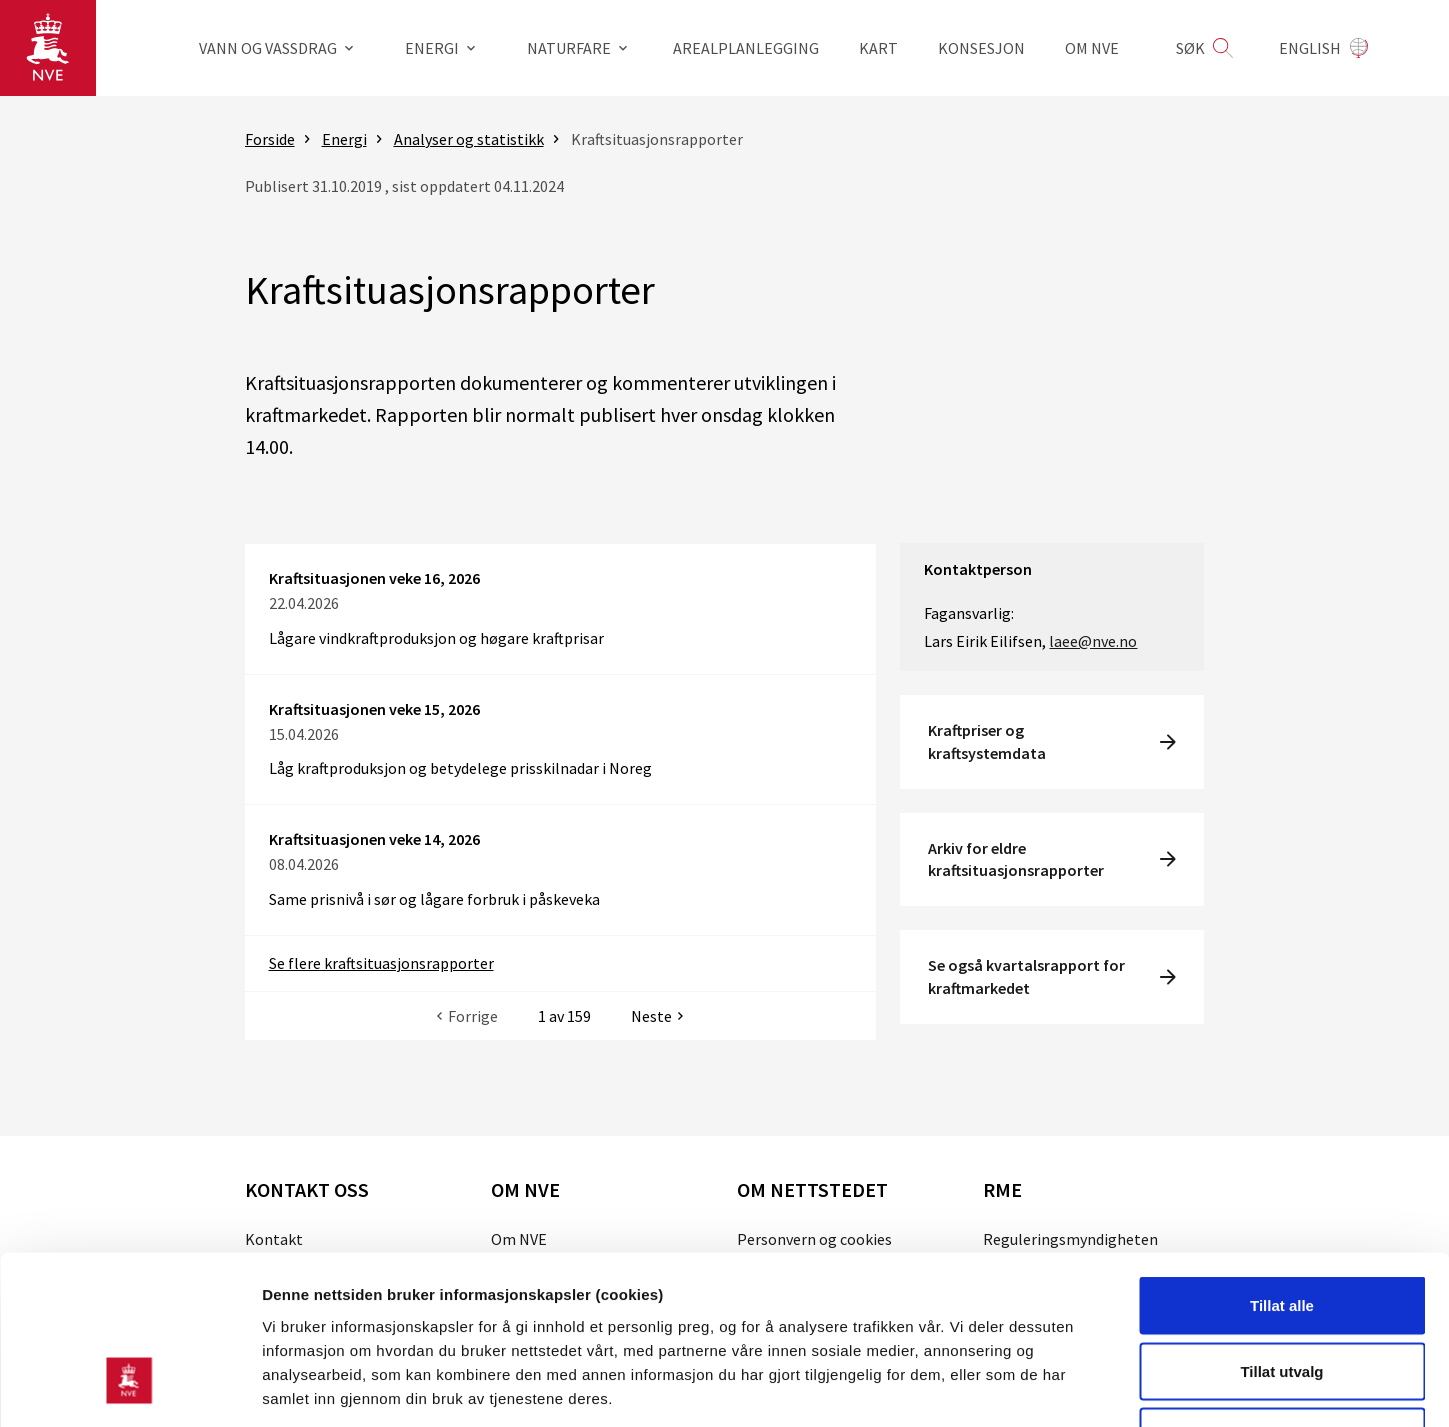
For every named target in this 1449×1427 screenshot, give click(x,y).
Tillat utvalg (1281, 1230)
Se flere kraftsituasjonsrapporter (381, 963)
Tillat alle (1282, 1164)
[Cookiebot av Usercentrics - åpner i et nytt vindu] (129, 1388)
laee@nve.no (1093, 641)
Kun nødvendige (1282, 1295)
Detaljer (1065, 1387)
